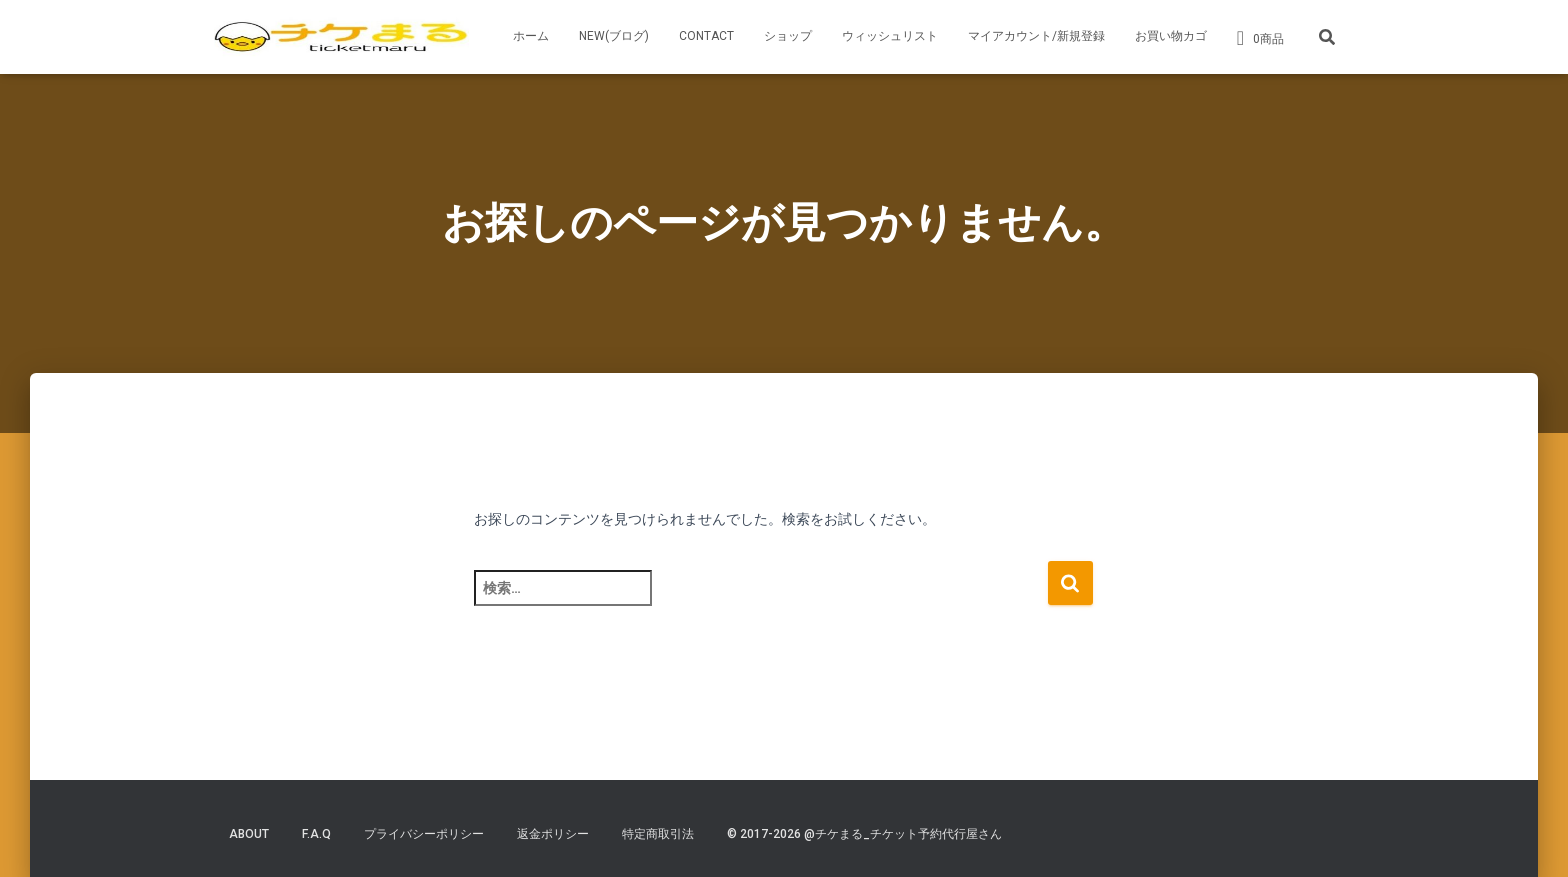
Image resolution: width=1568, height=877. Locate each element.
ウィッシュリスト (890, 36)
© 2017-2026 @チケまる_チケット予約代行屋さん (864, 834)
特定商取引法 (658, 834)
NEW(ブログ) (614, 36)
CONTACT (706, 36)
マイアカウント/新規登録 (1036, 36)
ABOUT (249, 834)
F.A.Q (316, 834)
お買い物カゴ (1171, 36)
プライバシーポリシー (424, 834)
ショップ (788, 36)
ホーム (531, 36)
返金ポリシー (553, 834)
